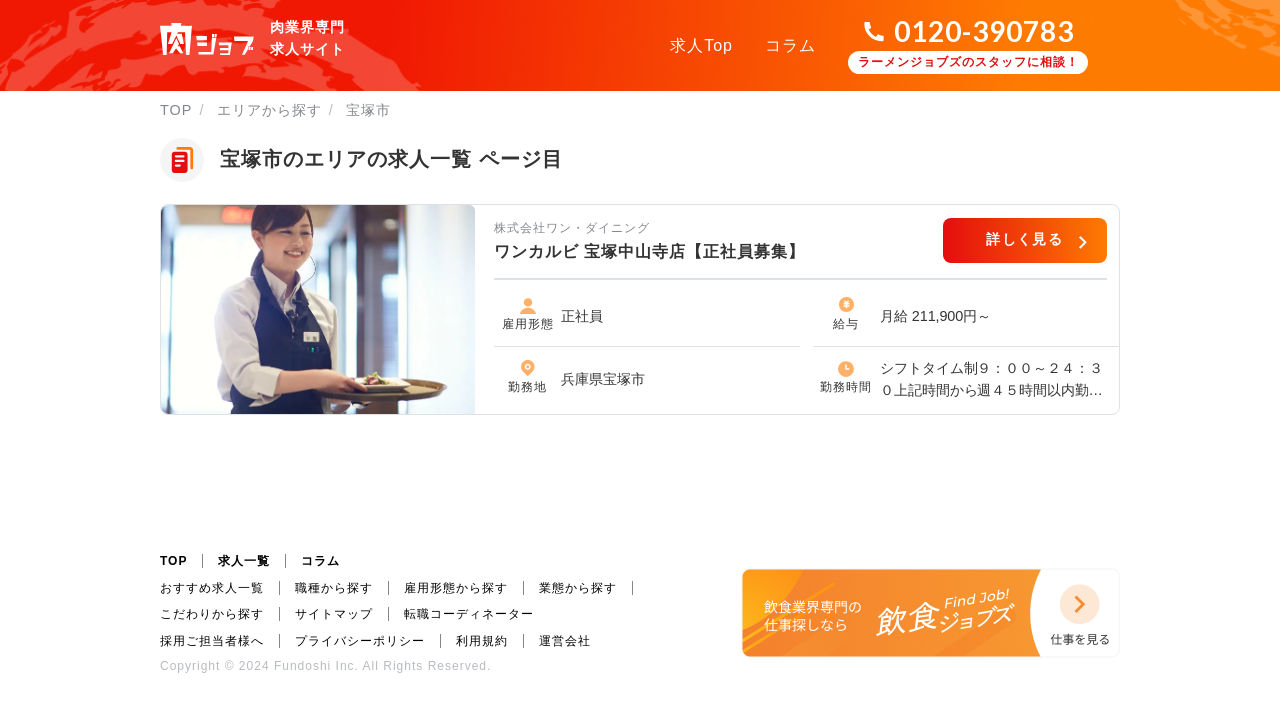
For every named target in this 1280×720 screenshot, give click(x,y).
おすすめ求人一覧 (212, 588)
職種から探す (334, 588)
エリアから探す (269, 110)
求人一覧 (244, 561)
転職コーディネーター (469, 614)
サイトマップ (334, 614)
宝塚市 (368, 110)
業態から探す (578, 588)
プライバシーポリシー (360, 641)
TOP (176, 110)
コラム (790, 45)
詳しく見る (1024, 239)
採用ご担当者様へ (212, 641)
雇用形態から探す (456, 588)
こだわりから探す (212, 614)
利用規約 (482, 641)
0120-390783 (984, 31)
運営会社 (565, 641)
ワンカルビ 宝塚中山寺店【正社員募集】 (649, 251)
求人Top (701, 45)
